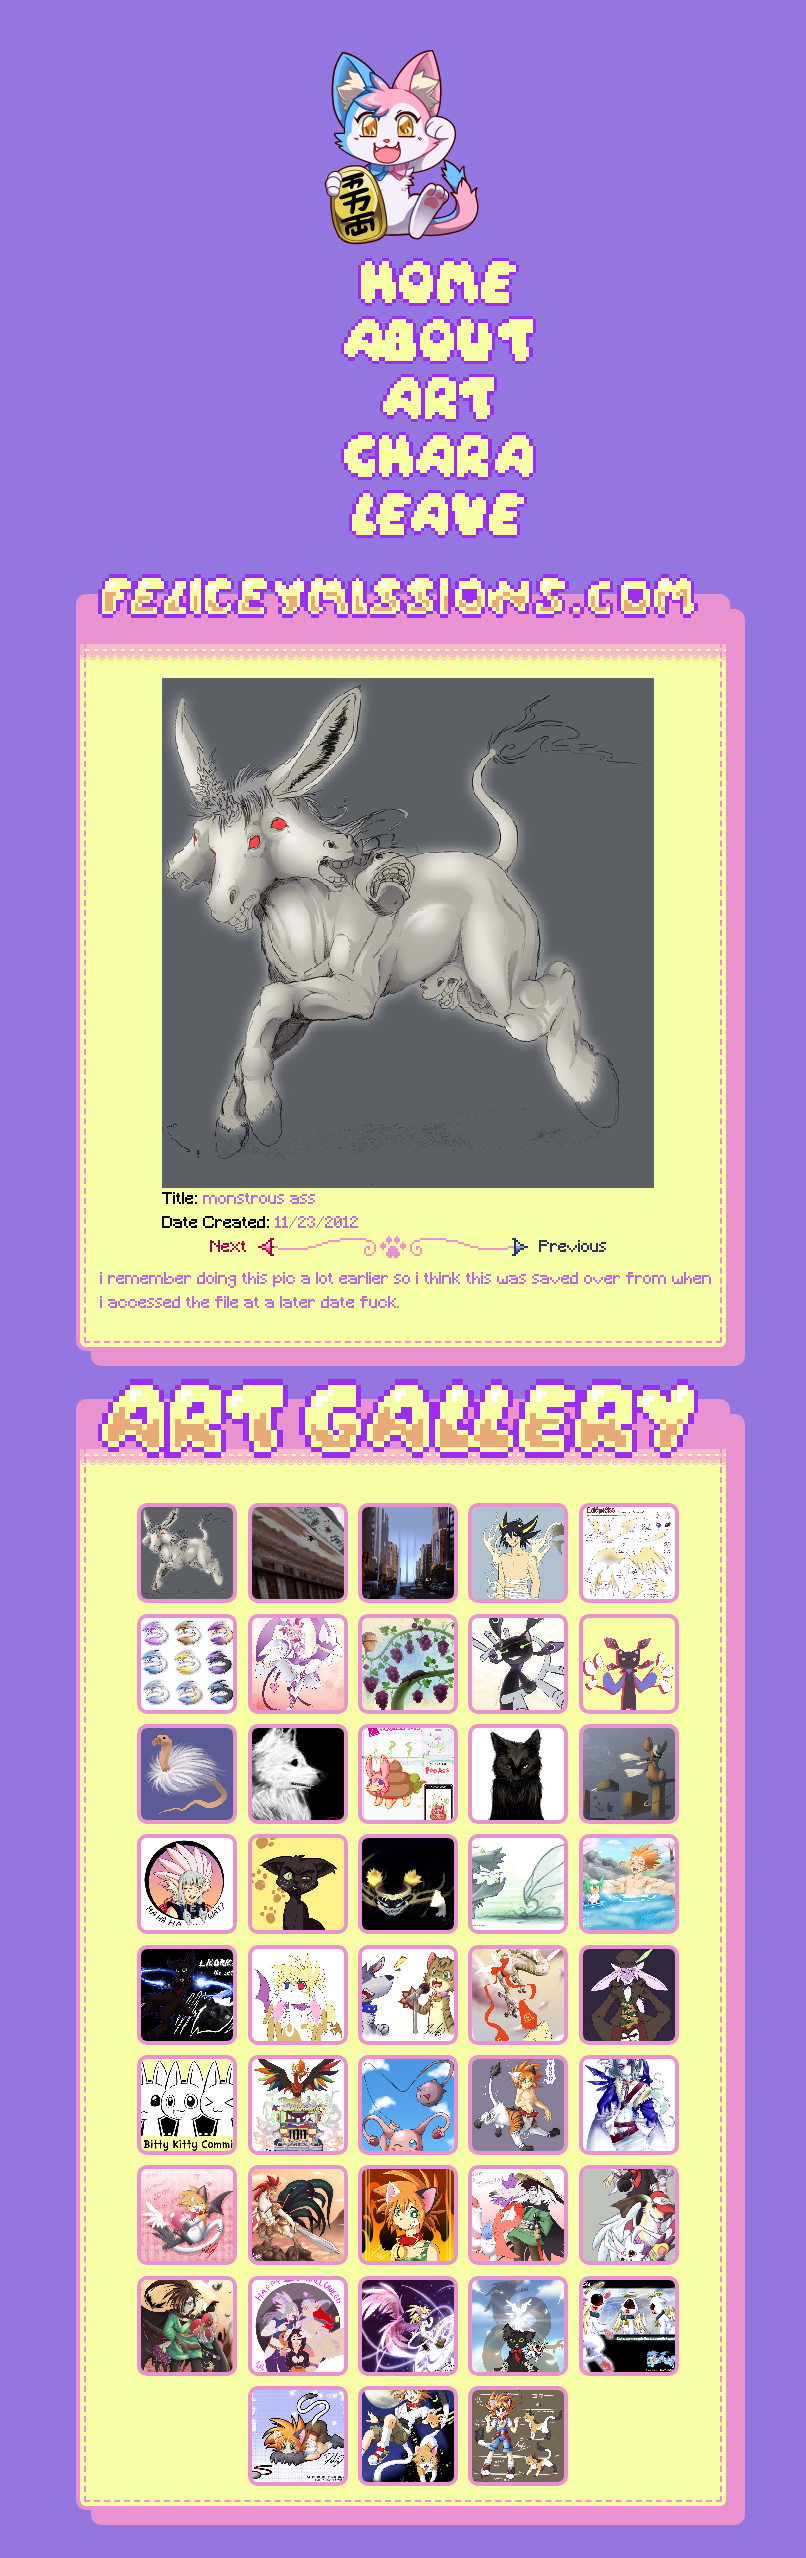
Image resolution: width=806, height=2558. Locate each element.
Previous (573, 1248)
